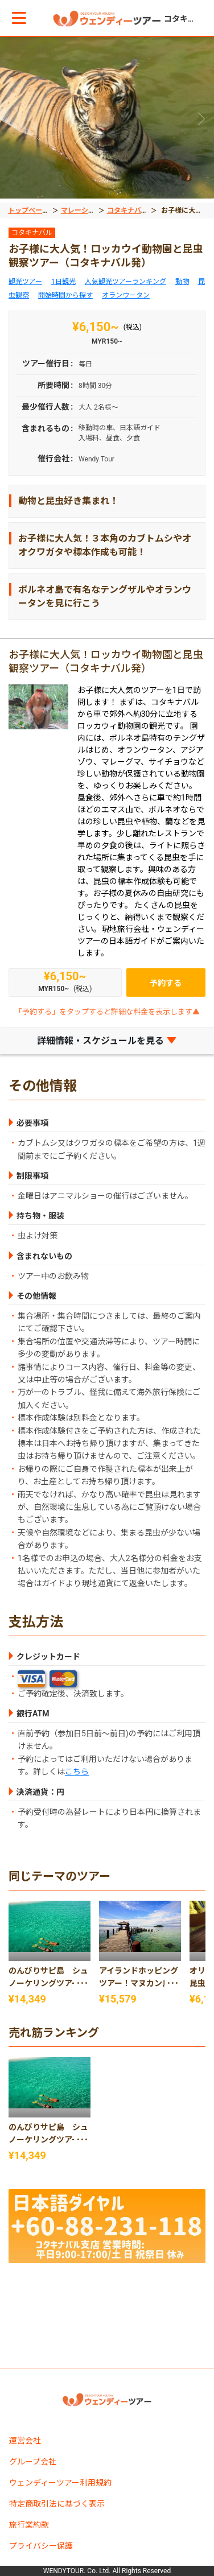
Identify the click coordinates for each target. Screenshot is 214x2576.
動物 (182, 282)
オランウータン (126, 295)
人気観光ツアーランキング (125, 282)
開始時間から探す (65, 295)
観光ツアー (25, 282)
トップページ (28, 210)
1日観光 (63, 282)
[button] (19, 18)
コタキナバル (127, 210)
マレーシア (78, 210)
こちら (77, 1771)
